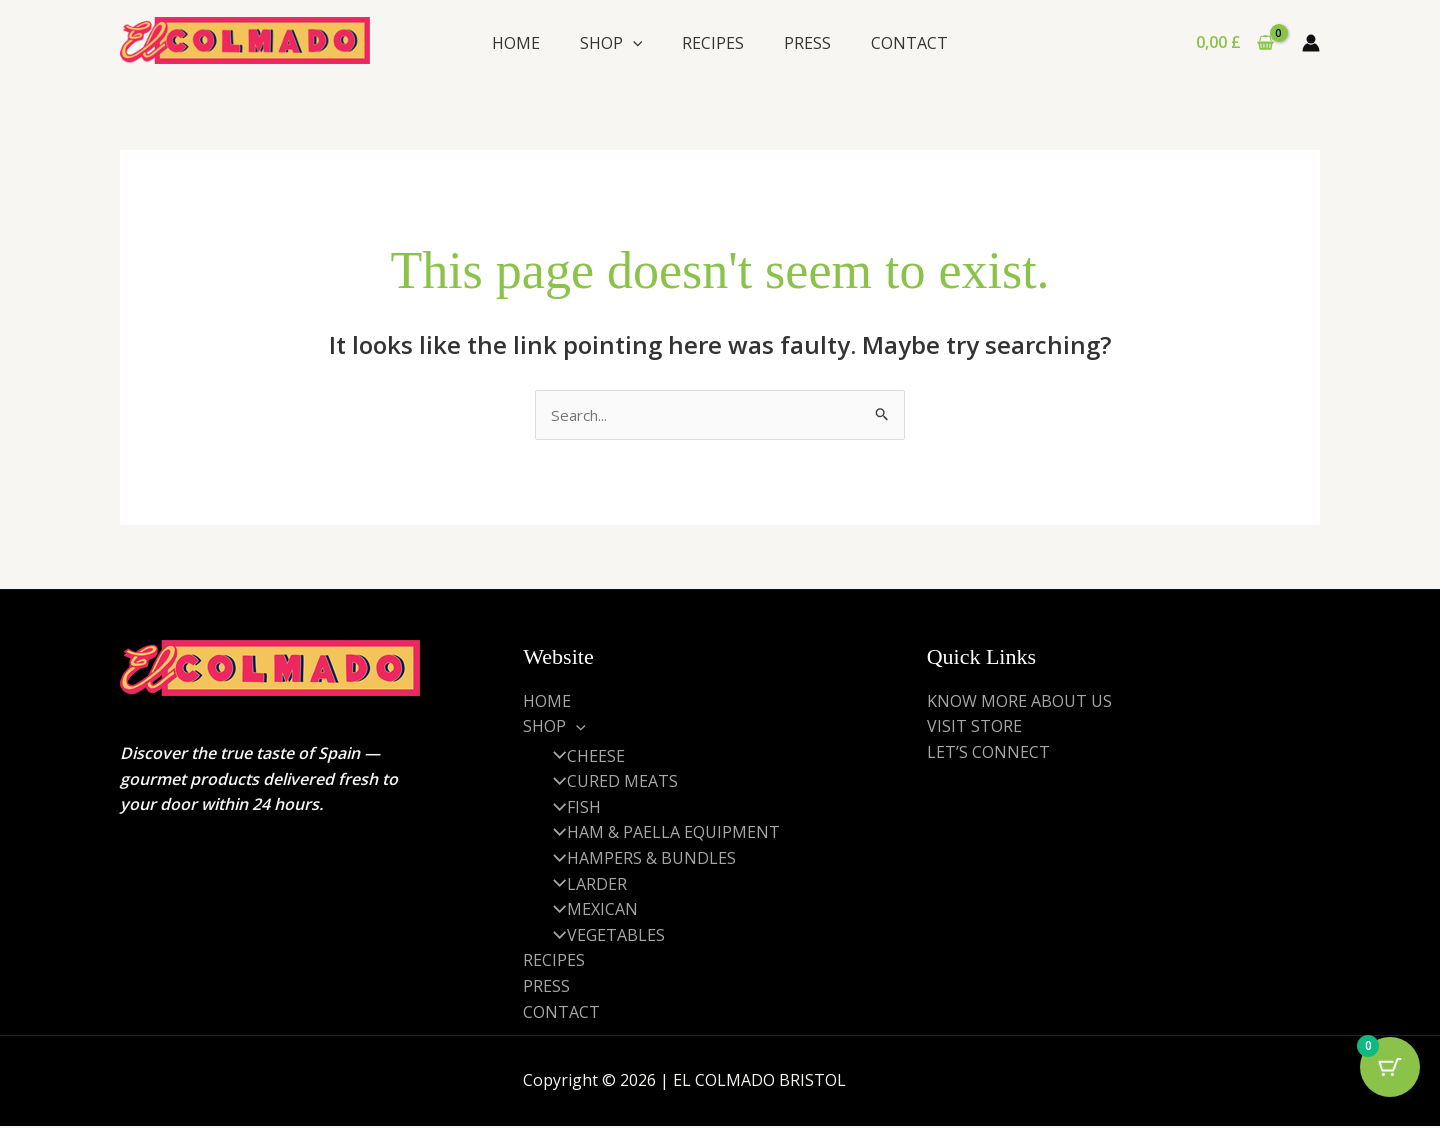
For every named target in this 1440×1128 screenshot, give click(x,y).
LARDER (583, 885)
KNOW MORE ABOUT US (1019, 702)
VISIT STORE (974, 728)
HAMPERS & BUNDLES (637, 860)
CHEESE (582, 757)
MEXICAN (588, 911)
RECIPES (713, 43)
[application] (633, 43)
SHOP (611, 43)
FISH (570, 809)
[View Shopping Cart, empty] (1234, 43)
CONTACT (909, 43)
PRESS (807, 43)
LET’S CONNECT (988, 753)
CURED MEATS (608, 783)
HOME (516, 43)
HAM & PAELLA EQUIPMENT (659, 834)
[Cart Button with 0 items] (1390, 1078)
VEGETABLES (602, 937)
